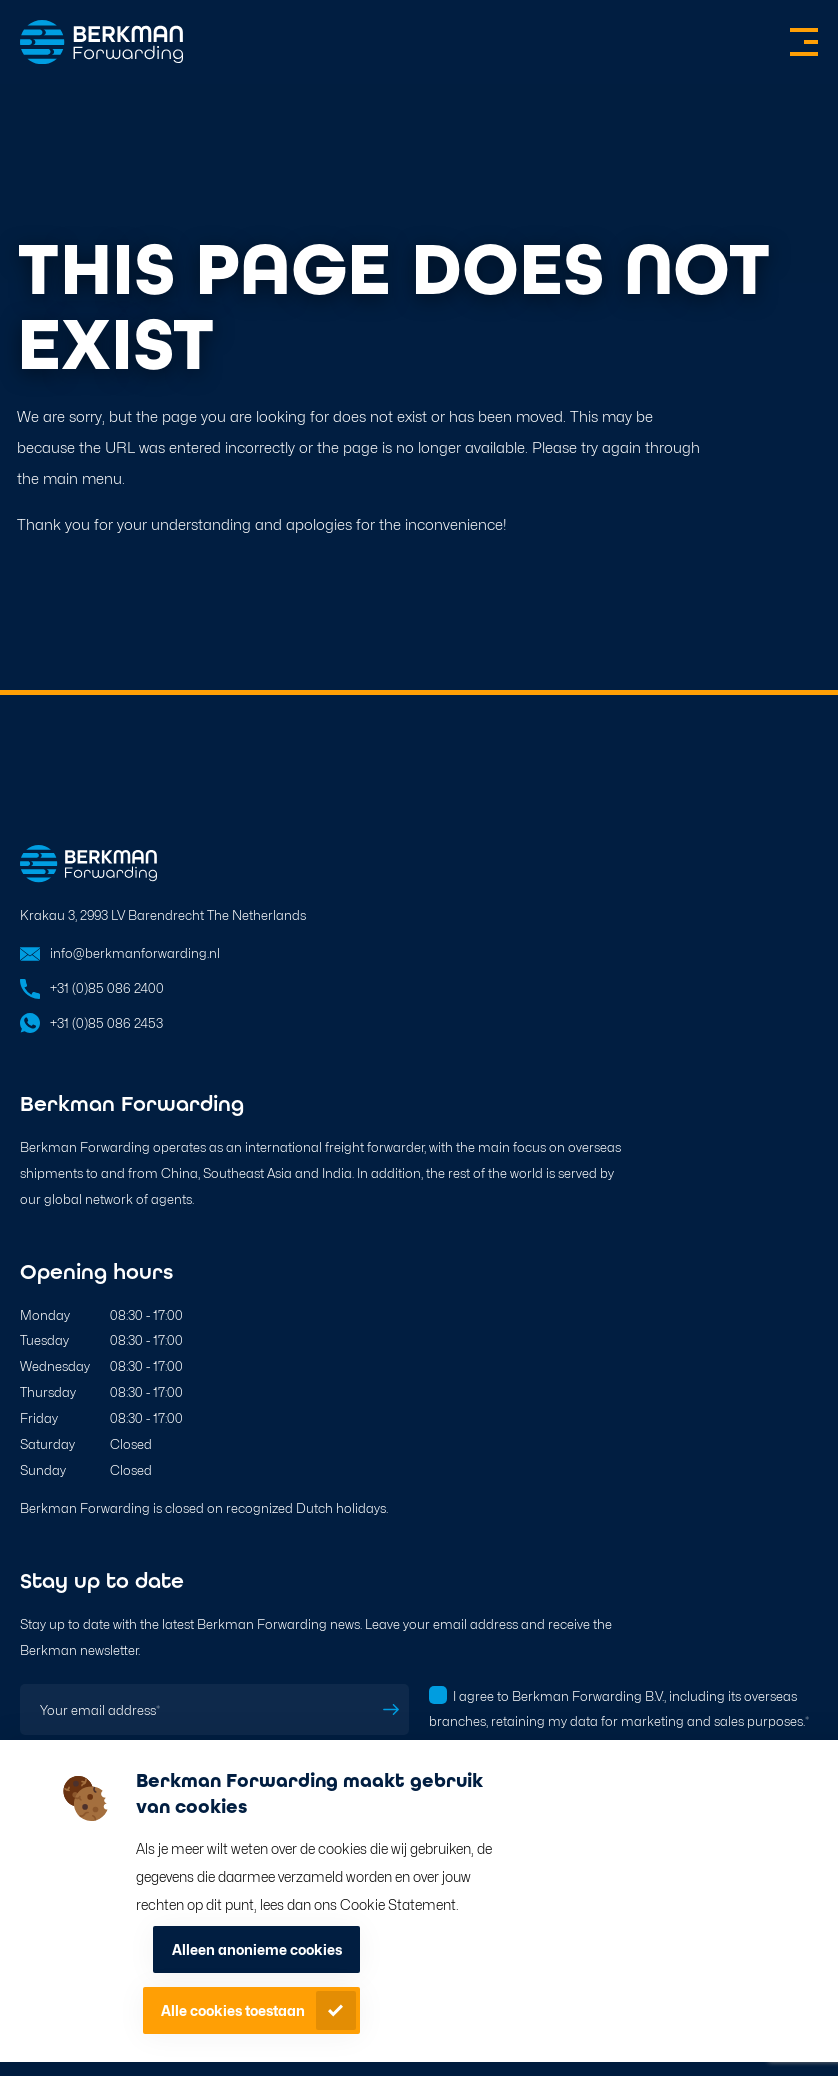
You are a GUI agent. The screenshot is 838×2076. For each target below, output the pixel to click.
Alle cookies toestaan (233, 2010)
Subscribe (391, 1710)
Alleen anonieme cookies (257, 1949)
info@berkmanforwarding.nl (135, 953)
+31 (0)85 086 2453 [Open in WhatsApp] (106, 1023)
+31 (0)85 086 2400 (107, 988)
